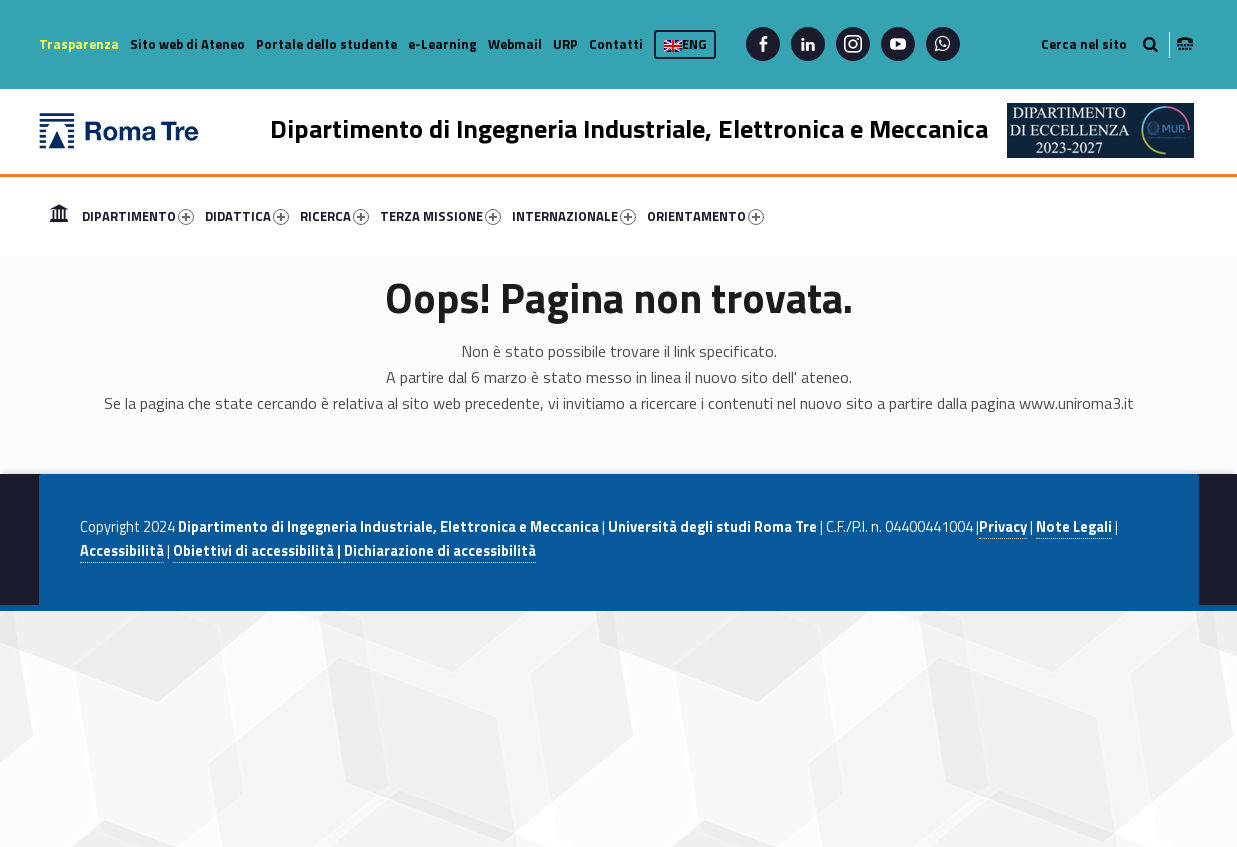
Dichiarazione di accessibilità (440, 551)
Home (59, 216)
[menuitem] (59, 216)
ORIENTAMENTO (705, 216)
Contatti (616, 44)
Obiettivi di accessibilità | (258, 551)
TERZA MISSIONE (440, 216)
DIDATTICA (247, 216)
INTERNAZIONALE (574, 216)
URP (565, 44)
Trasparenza (79, 44)
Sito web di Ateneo (187, 44)
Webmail (515, 44)
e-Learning (442, 44)
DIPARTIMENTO (138, 216)
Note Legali (1074, 527)
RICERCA (334, 216)
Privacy (1003, 527)
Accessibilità (122, 551)
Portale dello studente (326, 44)
